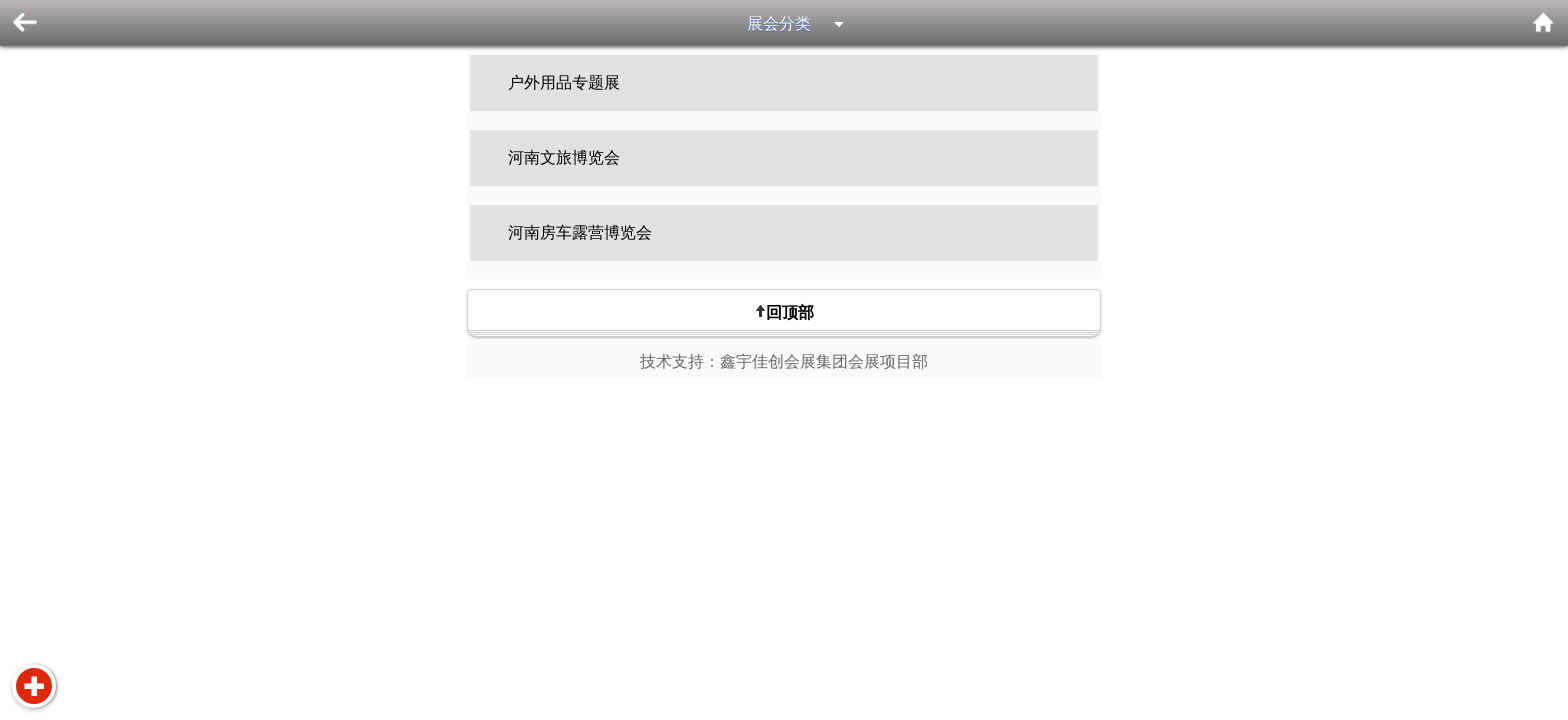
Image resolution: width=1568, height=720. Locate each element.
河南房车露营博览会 (580, 232)
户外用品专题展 (564, 82)
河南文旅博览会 (564, 157)
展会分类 (779, 23)
